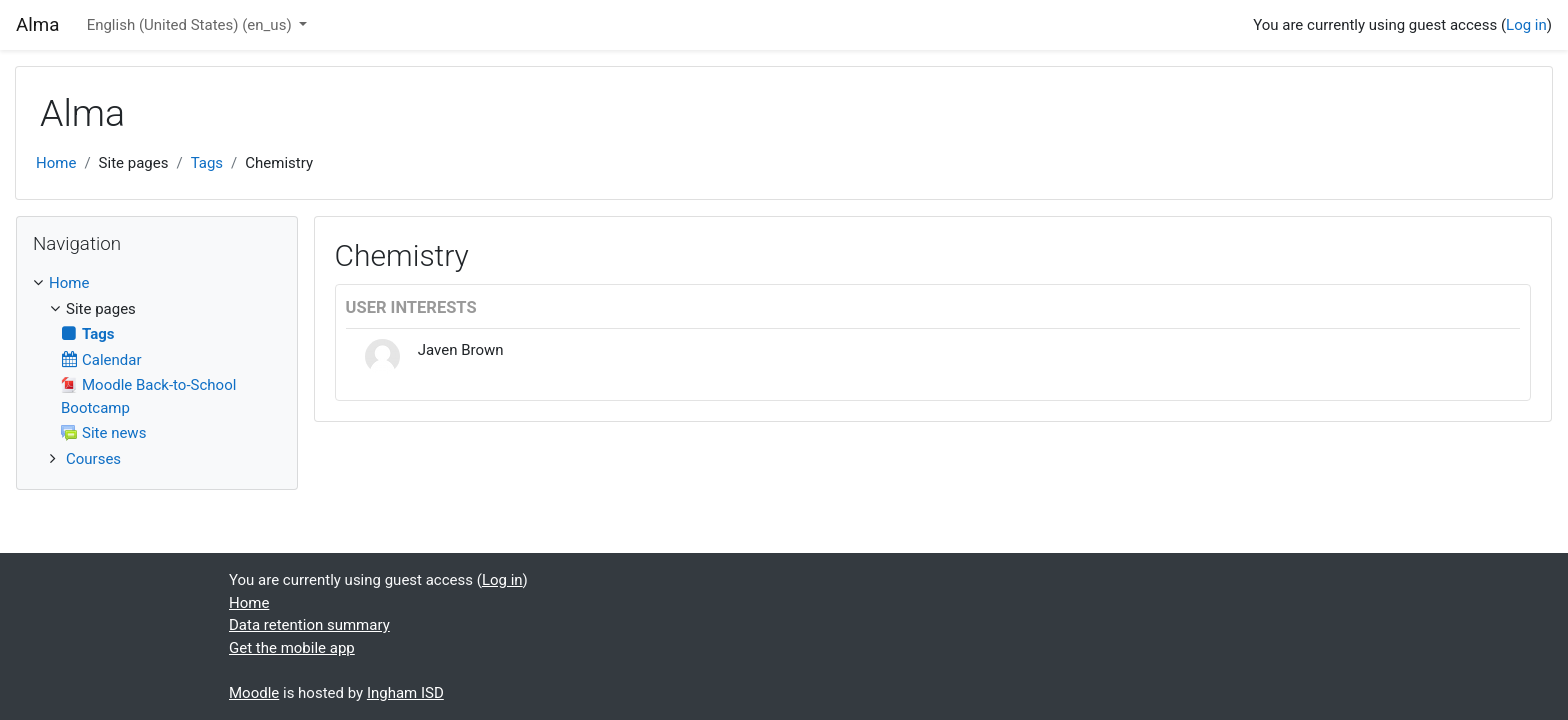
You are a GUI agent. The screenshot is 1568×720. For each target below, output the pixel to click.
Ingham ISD (405, 693)
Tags (207, 163)
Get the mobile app (292, 648)
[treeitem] (157, 283)
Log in (1526, 25)
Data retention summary (309, 625)
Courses (93, 459)
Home (56, 163)
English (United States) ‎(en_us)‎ (191, 25)
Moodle (254, 693)
